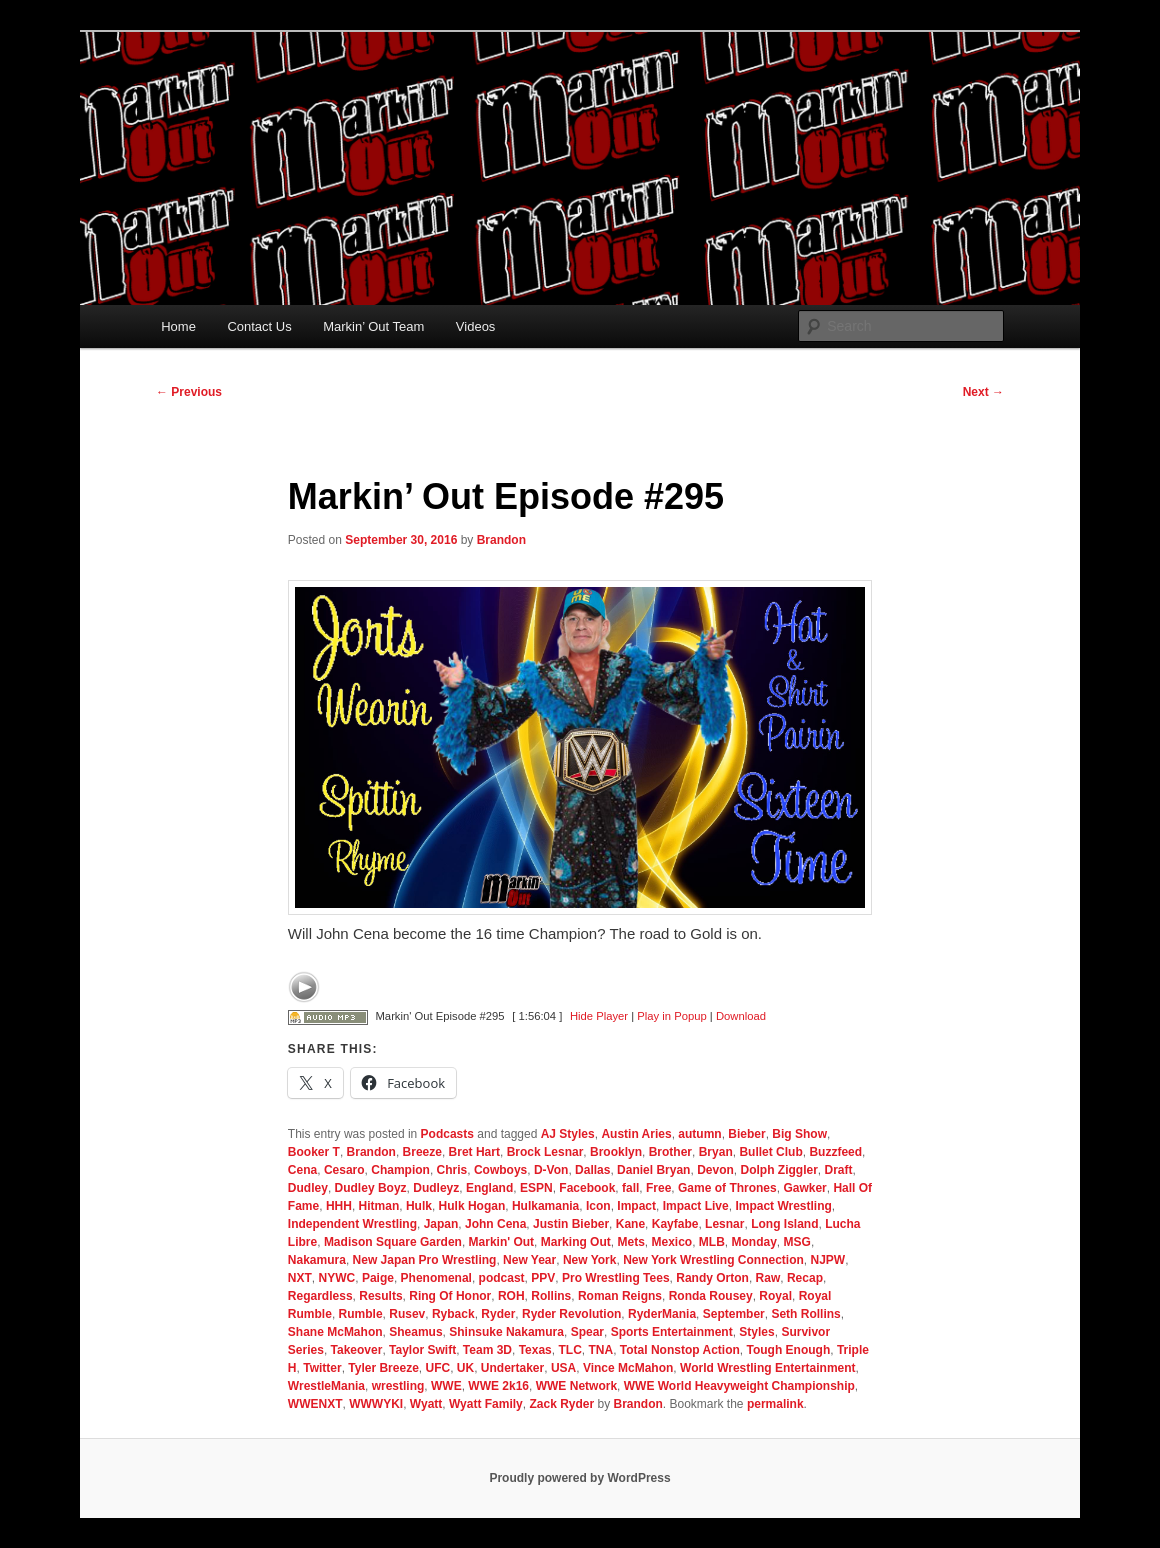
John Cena (495, 1224)
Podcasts (447, 1134)
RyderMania (662, 1314)
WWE (446, 1386)
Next (983, 392)
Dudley (308, 1188)
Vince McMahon (628, 1368)
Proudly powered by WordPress (579, 1478)
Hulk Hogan (472, 1206)
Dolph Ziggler (778, 1170)
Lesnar (724, 1224)
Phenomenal (436, 1278)
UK (465, 1368)
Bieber (746, 1134)
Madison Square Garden (393, 1242)
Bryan (716, 1152)
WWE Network (576, 1386)
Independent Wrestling (352, 1224)
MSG (797, 1242)
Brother (670, 1152)
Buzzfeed (835, 1152)
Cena (302, 1170)
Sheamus (415, 1332)
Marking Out (576, 1242)
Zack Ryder (561, 1404)
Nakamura (317, 1260)
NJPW (828, 1260)
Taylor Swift (422, 1350)
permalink (775, 1404)
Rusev (407, 1314)
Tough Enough (788, 1350)
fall (630, 1188)
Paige (378, 1278)
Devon (715, 1170)
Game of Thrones (727, 1188)
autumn (699, 1134)
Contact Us (259, 326)
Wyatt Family (486, 1404)
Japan (441, 1224)
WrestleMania (326, 1386)
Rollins (551, 1296)
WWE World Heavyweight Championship (739, 1386)
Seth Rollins (805, 1314)
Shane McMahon (335, 1332)
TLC (569, 1350)
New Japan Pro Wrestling (425, 1260)
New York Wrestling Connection (713, 1260)
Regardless (320, 1296)
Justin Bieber (571, 1224)
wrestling (398, 1386)
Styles (756, 1332)
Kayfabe (675, 1224)
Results (380, 1296)
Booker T (314, 1152)
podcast (502, 1278)
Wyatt (426, 1404)
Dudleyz (436, 1188)
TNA (600, 1350)
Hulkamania (545, 1206)
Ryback (453, 1314)
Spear (587, 1332)
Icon (598, 1206)
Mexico (671, 1242)
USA (563, 1368)
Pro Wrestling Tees (616, 1278)
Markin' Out (502, 1242)
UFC (437, 1368)
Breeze (422, 1152)
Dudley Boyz (371, 1188)
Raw (768, 1278)
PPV (543, 1278)
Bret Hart (474, 1152)
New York (590, 1260)
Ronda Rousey (711, 1296)
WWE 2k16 (498, 1386)
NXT (300, 1278)
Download (741, 1016)
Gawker (804, 1188)
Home (178, 326)
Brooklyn (616, 1152)
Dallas (592, 1170)
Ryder (498, 1314)
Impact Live (696, 1206)
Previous (189, 392)
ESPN (536, 1188)
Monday (754, 1242)
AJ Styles (568, 1134)
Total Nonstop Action (680, 1350)
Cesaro (344, 1170)
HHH (339, 1206)
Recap (805, 1278)
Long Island (784, 1224)
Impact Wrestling (783, 1206)
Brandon (501, 540)
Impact (636, 1206)
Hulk (419, 1206)
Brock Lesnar (545, 1152)
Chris (452, 1170)
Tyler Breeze (383, 1368)
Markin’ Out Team (373, 326)
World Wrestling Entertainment (768, 1368)
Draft (838, 1170)
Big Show (799, 1134)
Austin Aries (636, 1134)
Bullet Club (770, 1152)
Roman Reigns (620, 1296)
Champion (400, 1170)
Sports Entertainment (672, 1332)
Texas (535, 1350)
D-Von (551, 1170)
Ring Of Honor (450, 1296)
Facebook (587, 1188)
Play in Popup (671, 1016)
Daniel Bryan (653, 1170)
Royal (775, 1296)
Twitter (322, 1368)
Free (658, 1188)
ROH (511, 1296)
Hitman (379, 1206)
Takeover (357, 1350)
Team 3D (487, 1350)
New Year (529, 1260)
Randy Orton (712, 1278)
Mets (630, 1242)
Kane (630, 1224)
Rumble (361, 1314)
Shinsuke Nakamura (506, 1332)
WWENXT (315, 1404)
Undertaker (512, 1368)
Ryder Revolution (571, 1314)
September (734, 1314)
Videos (476, 326)
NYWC (337, 1278)
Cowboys (500, 1170)
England (489, 1188)
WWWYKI (376, 1404)
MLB (712, 1242)
